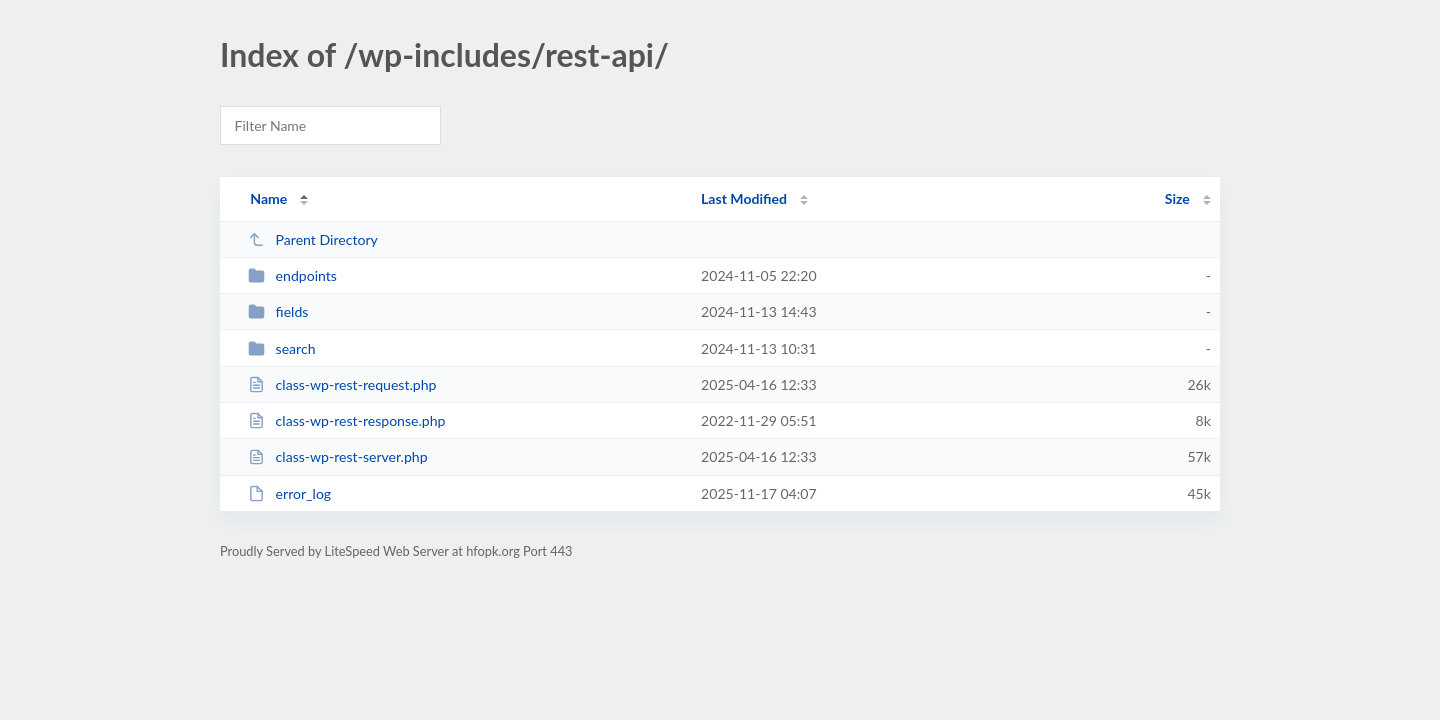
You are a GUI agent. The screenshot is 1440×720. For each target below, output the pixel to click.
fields (278, 311)
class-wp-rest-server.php (337, 456)
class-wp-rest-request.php (342, 384)
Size (1177, 198)
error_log (289, 493)
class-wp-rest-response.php (346, 420)
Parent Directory (313, 239)
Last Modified (744, 198)
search (281, 348)
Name (268, 198)
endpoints (292, 275)
